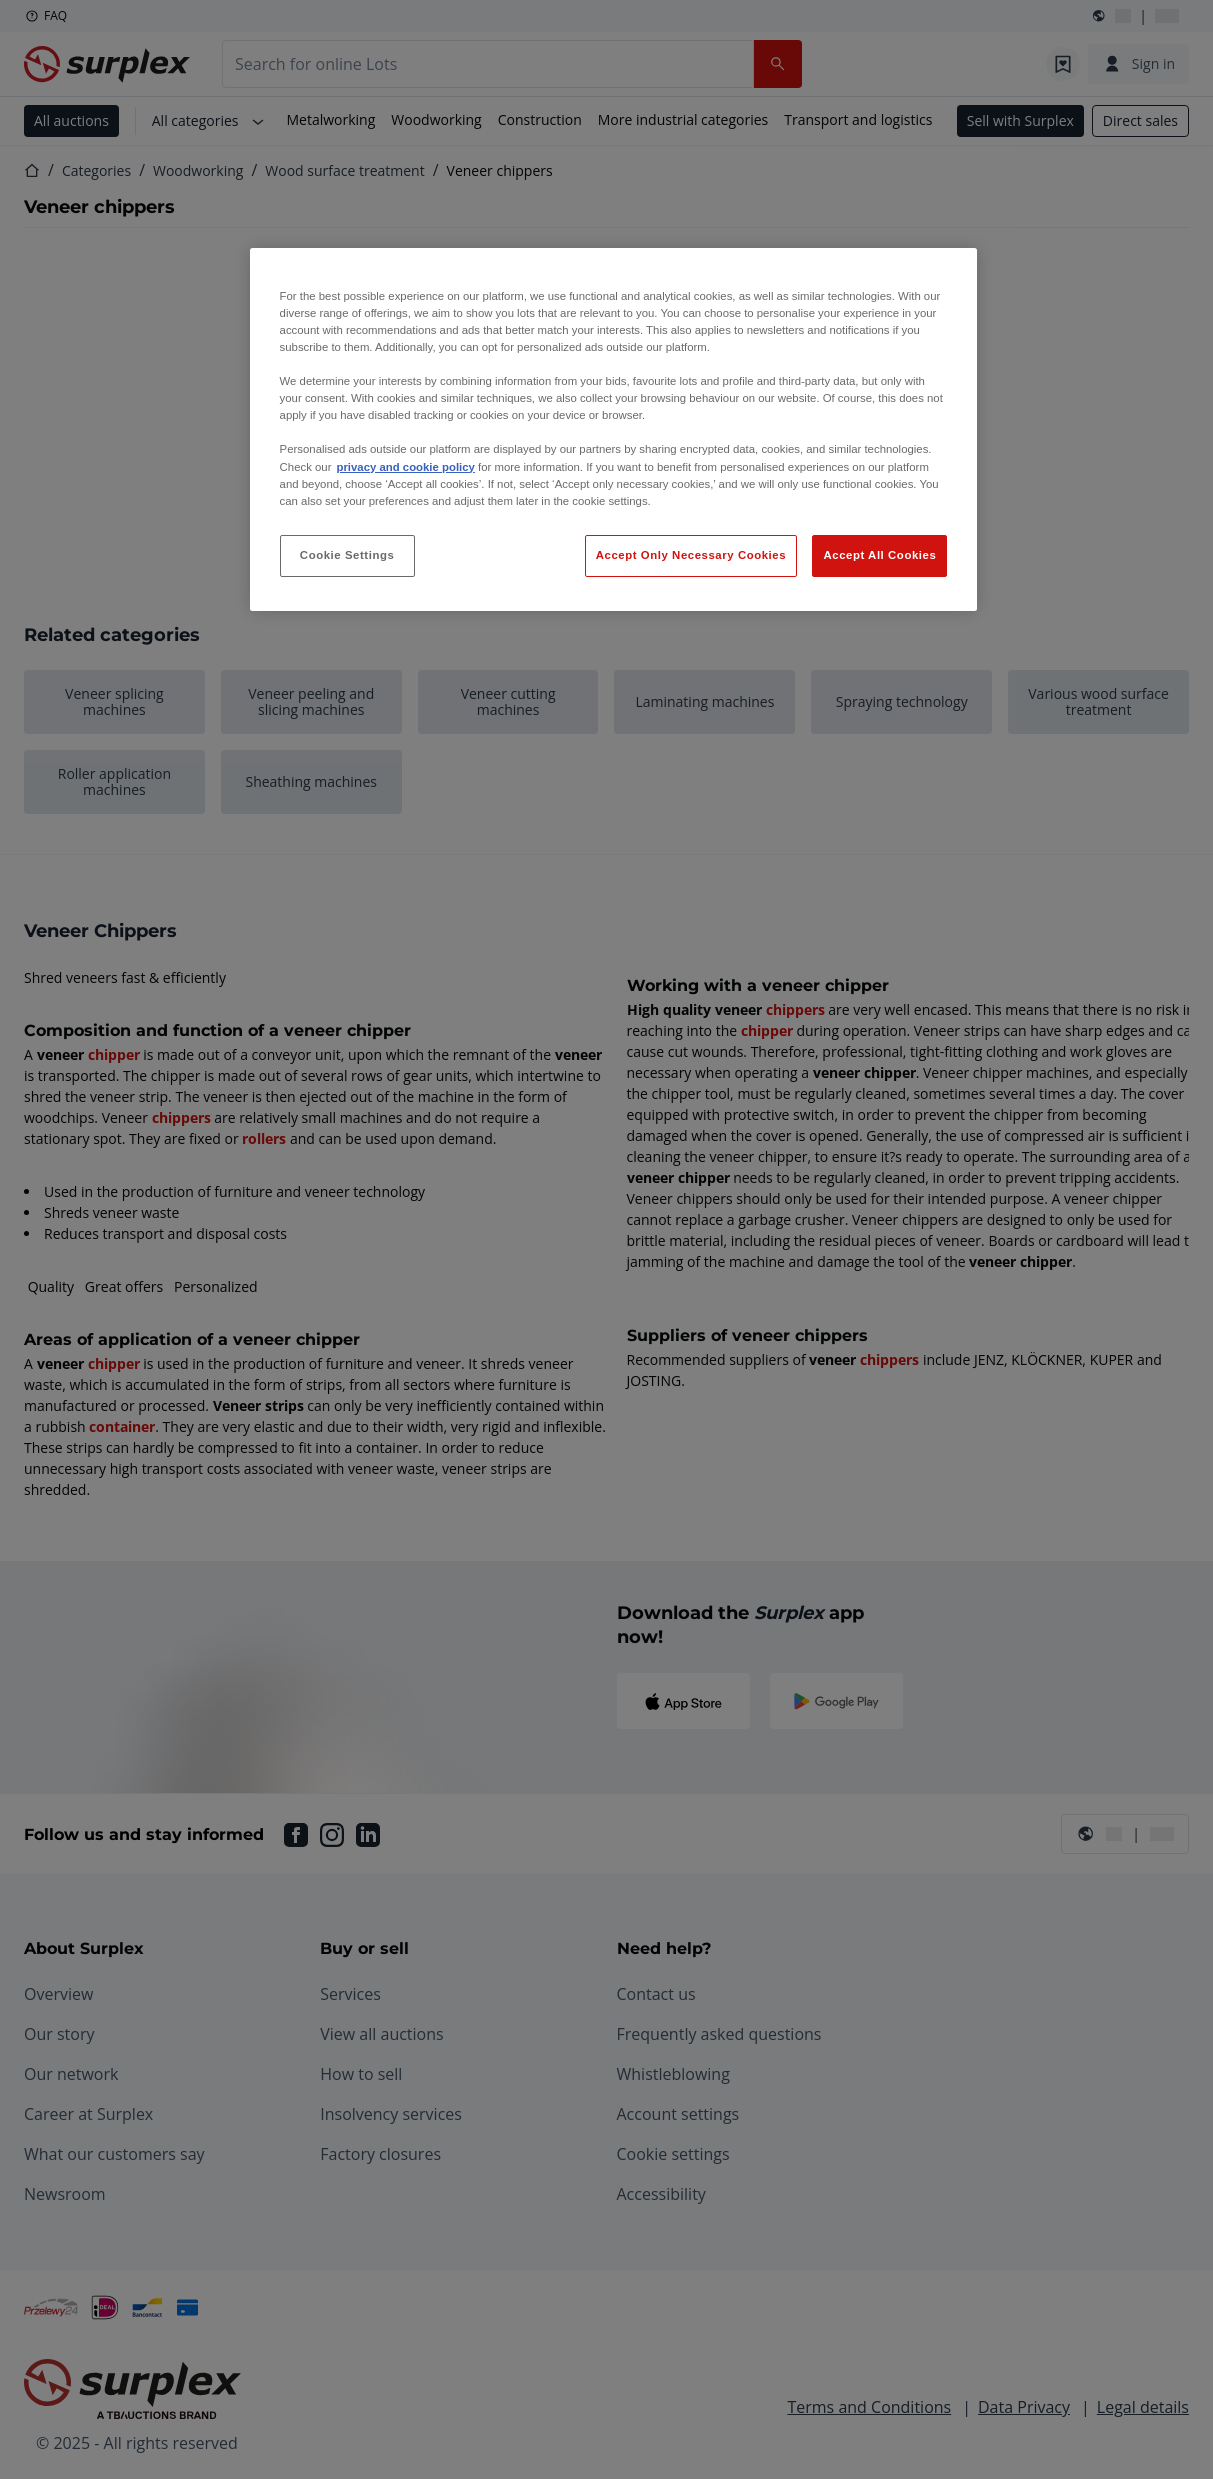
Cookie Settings (347, 555)
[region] (614, 429)
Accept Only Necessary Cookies (691, 555)
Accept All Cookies (879, 555)
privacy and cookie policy (405, 467)
